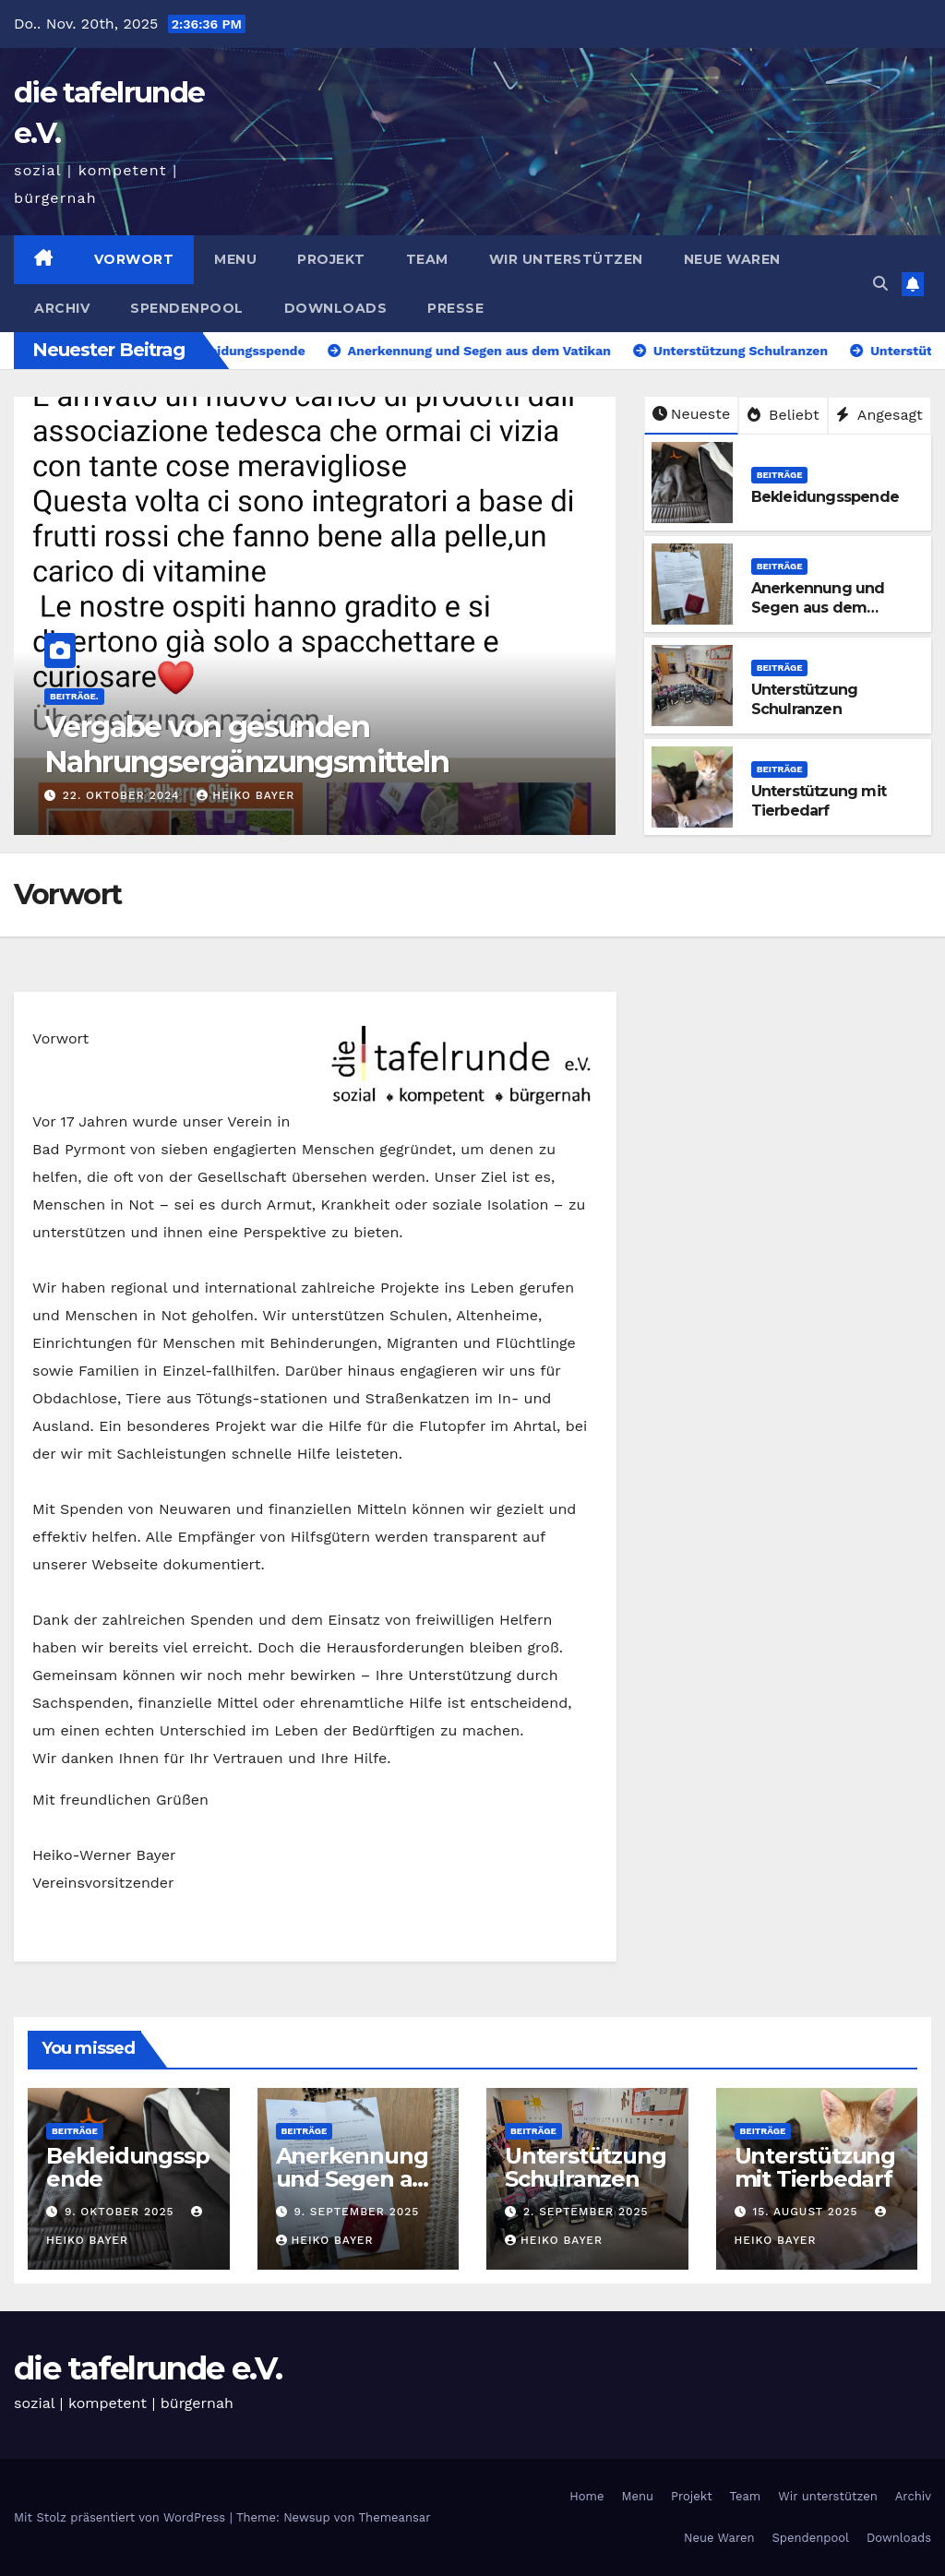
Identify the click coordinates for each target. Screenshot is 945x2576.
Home (586, 2496)
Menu (235, 259)
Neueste (691, 414)
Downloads (336, 308)
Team (427, 259)
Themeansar (395, 2517)
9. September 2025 (356, 2211)
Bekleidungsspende (825, 497)
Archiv (62, 308)
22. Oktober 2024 (124, 795)
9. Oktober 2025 (122, 2211)
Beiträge (780, 475)
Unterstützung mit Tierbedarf (818, 800)
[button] (880, 283)
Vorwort (134, 259)
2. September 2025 (586, 2211)
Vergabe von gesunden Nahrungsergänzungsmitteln (246, 744)
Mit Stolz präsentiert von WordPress (122, 2517)
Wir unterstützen (566, 259)
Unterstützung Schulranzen (804, 699)
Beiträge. (74, 696)
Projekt (331, 259)
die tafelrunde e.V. (148, 2368)
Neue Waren (732, 259)
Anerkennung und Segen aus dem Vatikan (818, 607)
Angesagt (879, 414)
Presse (455, 308)
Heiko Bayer (245, 795)
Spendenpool (187, 308)
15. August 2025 (807, 2211)
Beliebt (783, 414)
